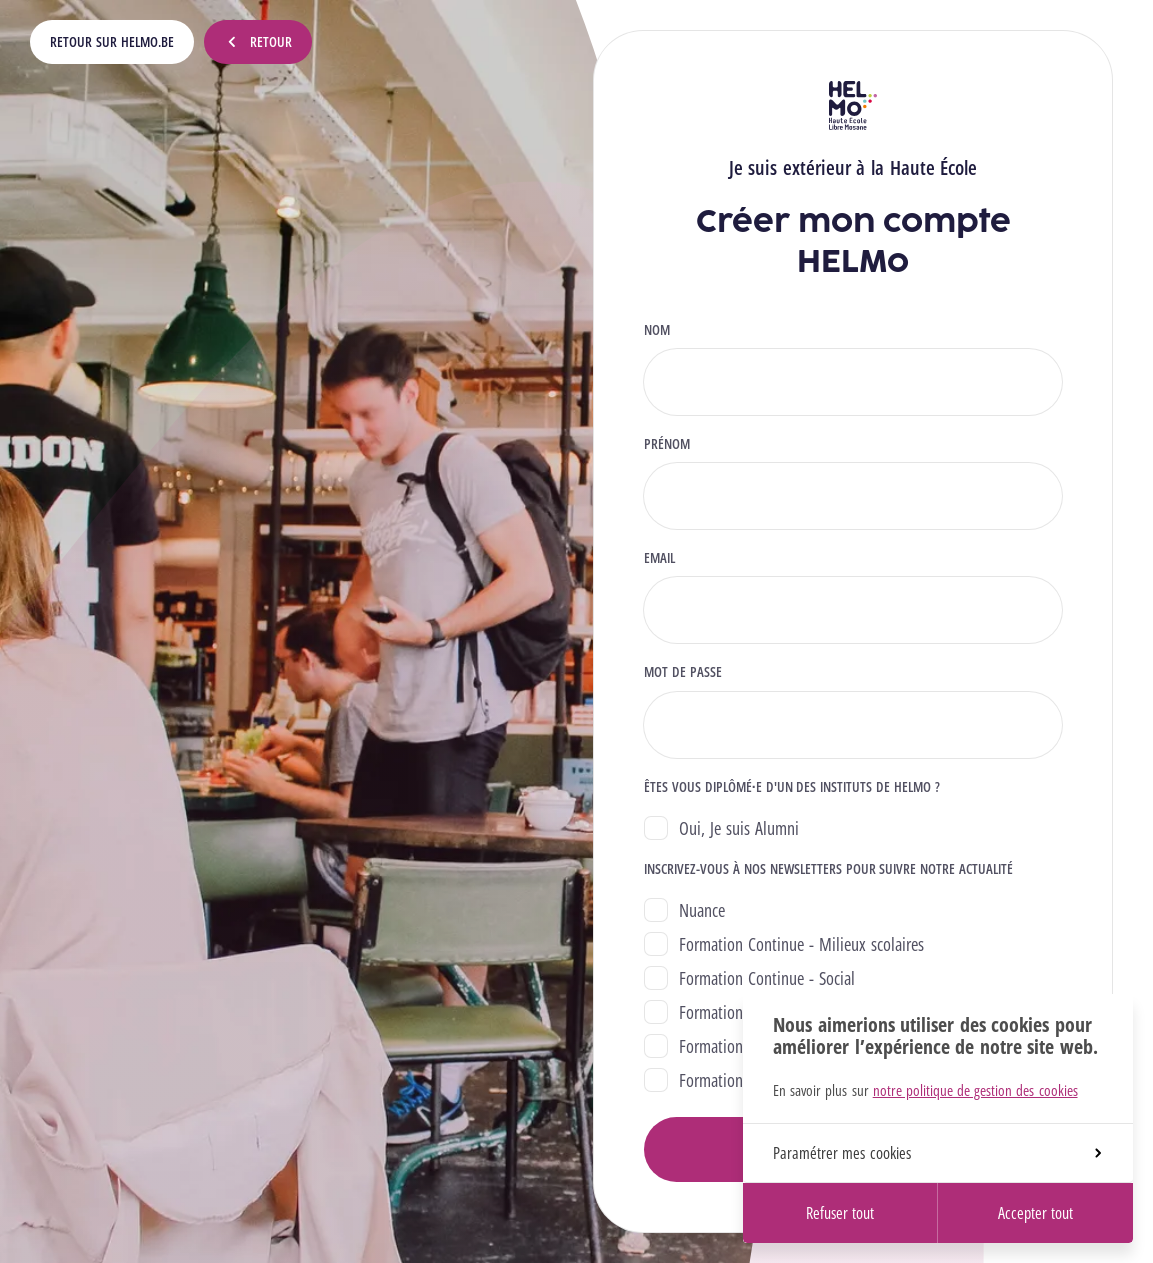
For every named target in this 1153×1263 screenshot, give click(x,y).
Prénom (667, 444)
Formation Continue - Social (767, 978)
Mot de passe (683, 672)
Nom (657, 330)
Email (659, 558)
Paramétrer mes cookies (937, 1153)
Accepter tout (1035, 1213)
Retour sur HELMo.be (112, 41)
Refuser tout (840, 1213)
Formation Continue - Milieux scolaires (801, 944)
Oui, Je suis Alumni (739, 828)
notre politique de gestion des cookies (975, 1090)
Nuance (702, 910)
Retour (258, 41)
